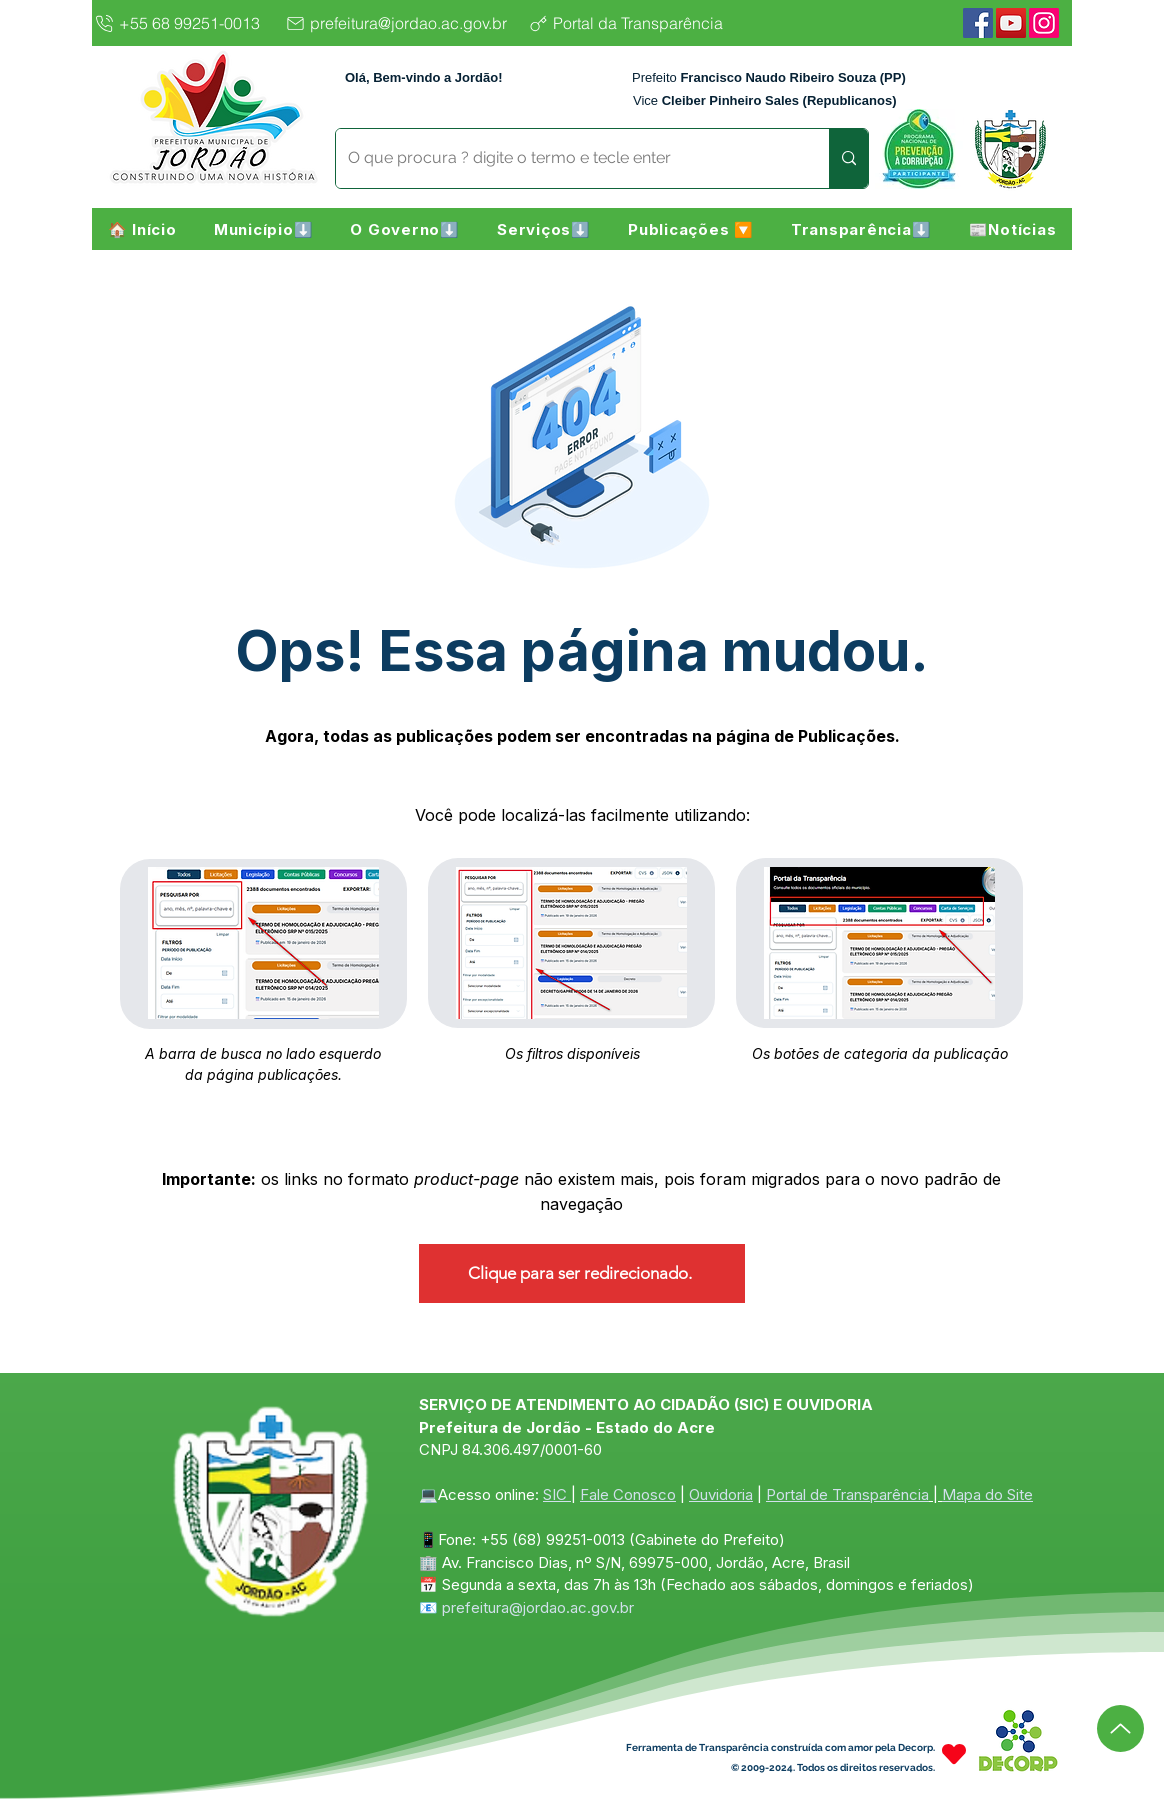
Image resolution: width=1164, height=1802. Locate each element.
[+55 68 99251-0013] (183, 23)
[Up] (1120, 1728)
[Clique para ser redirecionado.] (582, 1273)
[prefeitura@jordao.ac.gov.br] (401, 23)
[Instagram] (1044, 23)
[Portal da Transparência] (641, 23)
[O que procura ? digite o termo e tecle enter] (567, 158)
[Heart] (954, 1754)
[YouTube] (1011, 23)
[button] (263, 229)
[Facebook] (978, 23)
